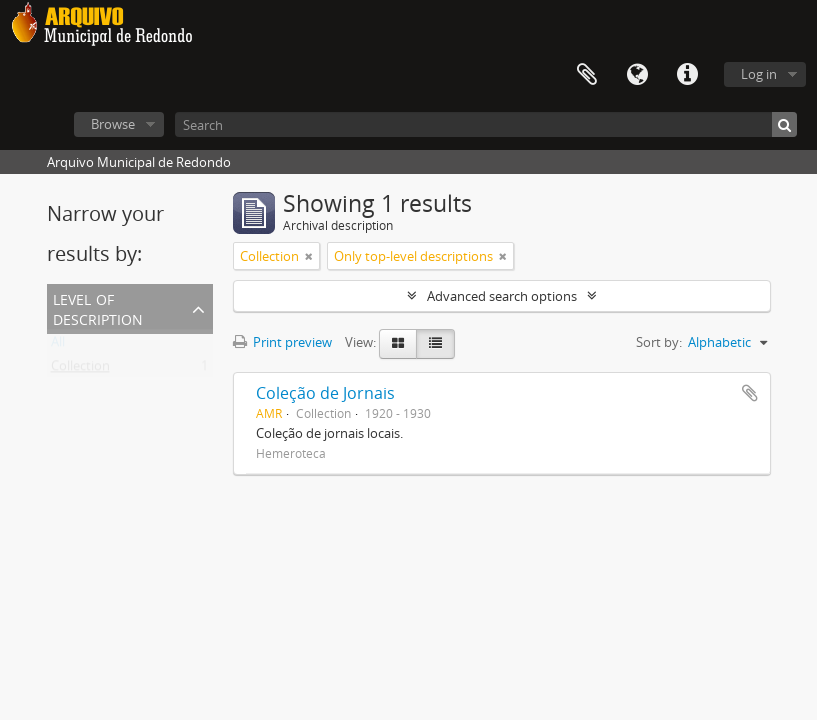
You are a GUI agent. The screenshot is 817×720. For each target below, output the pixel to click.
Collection (80, 370)
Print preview (282, 342)
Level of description (98, 307)
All (58, 346)
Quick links (687, 75)
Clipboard (587, 75)
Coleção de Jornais (325, 393)
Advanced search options (502, 296)
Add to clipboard (750, 393)
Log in (759, 74)
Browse (113, 124)
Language (637, 75)
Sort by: (659, 342)
